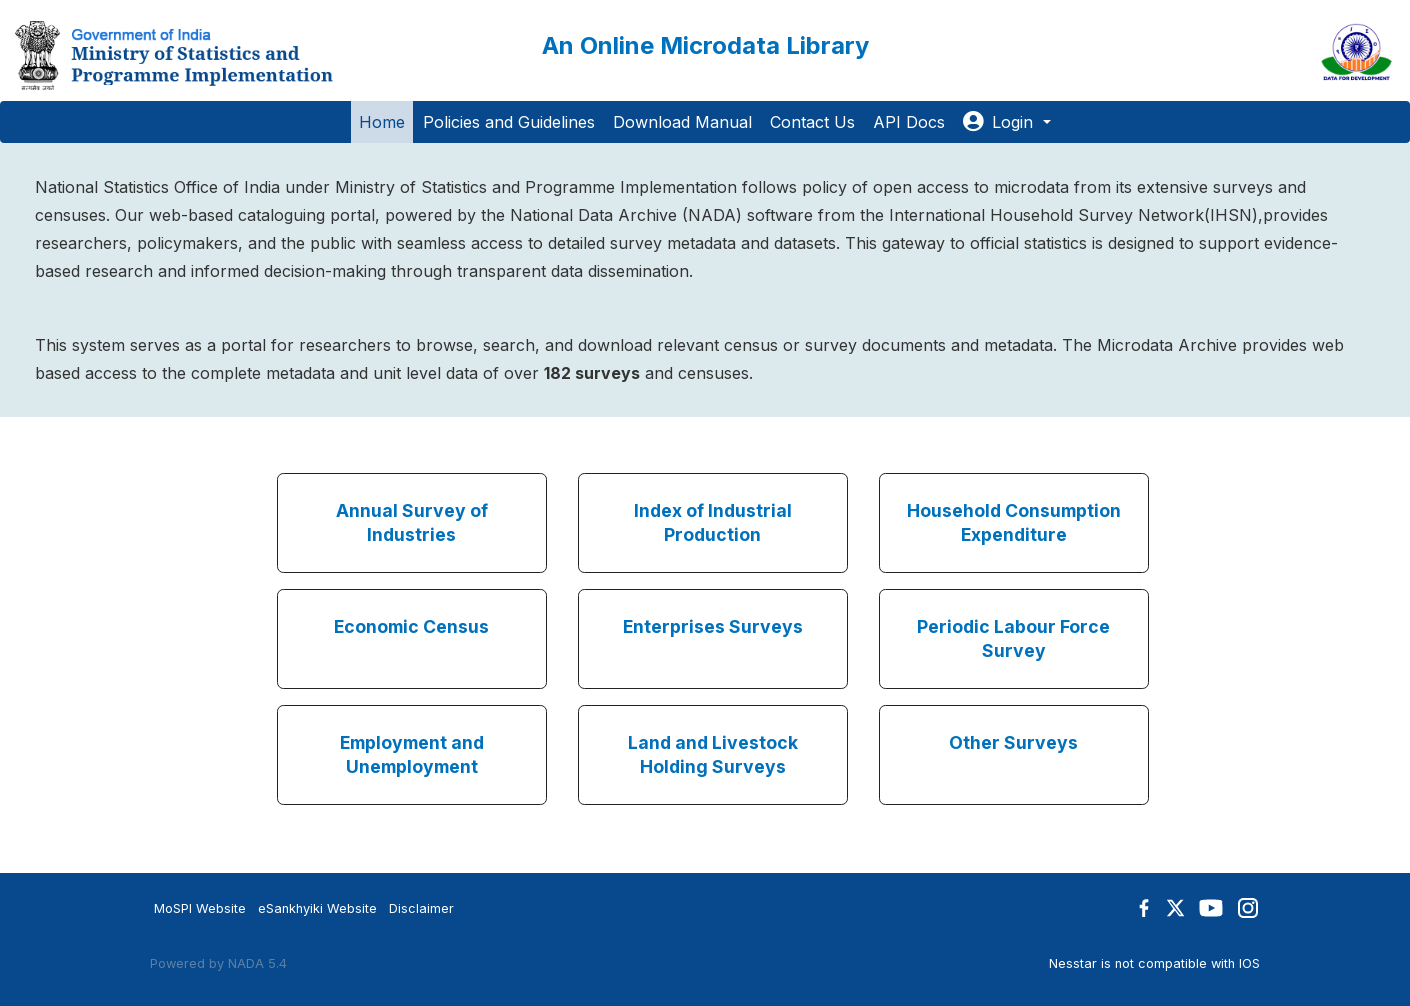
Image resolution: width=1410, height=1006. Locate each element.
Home (382, 122)
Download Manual (682, 122)
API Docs (909, 122)
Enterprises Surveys (713, 626)
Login (1000, 122)
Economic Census (411, 626)
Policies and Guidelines (509, 122)
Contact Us (812, 122)
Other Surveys (1013, 742)
